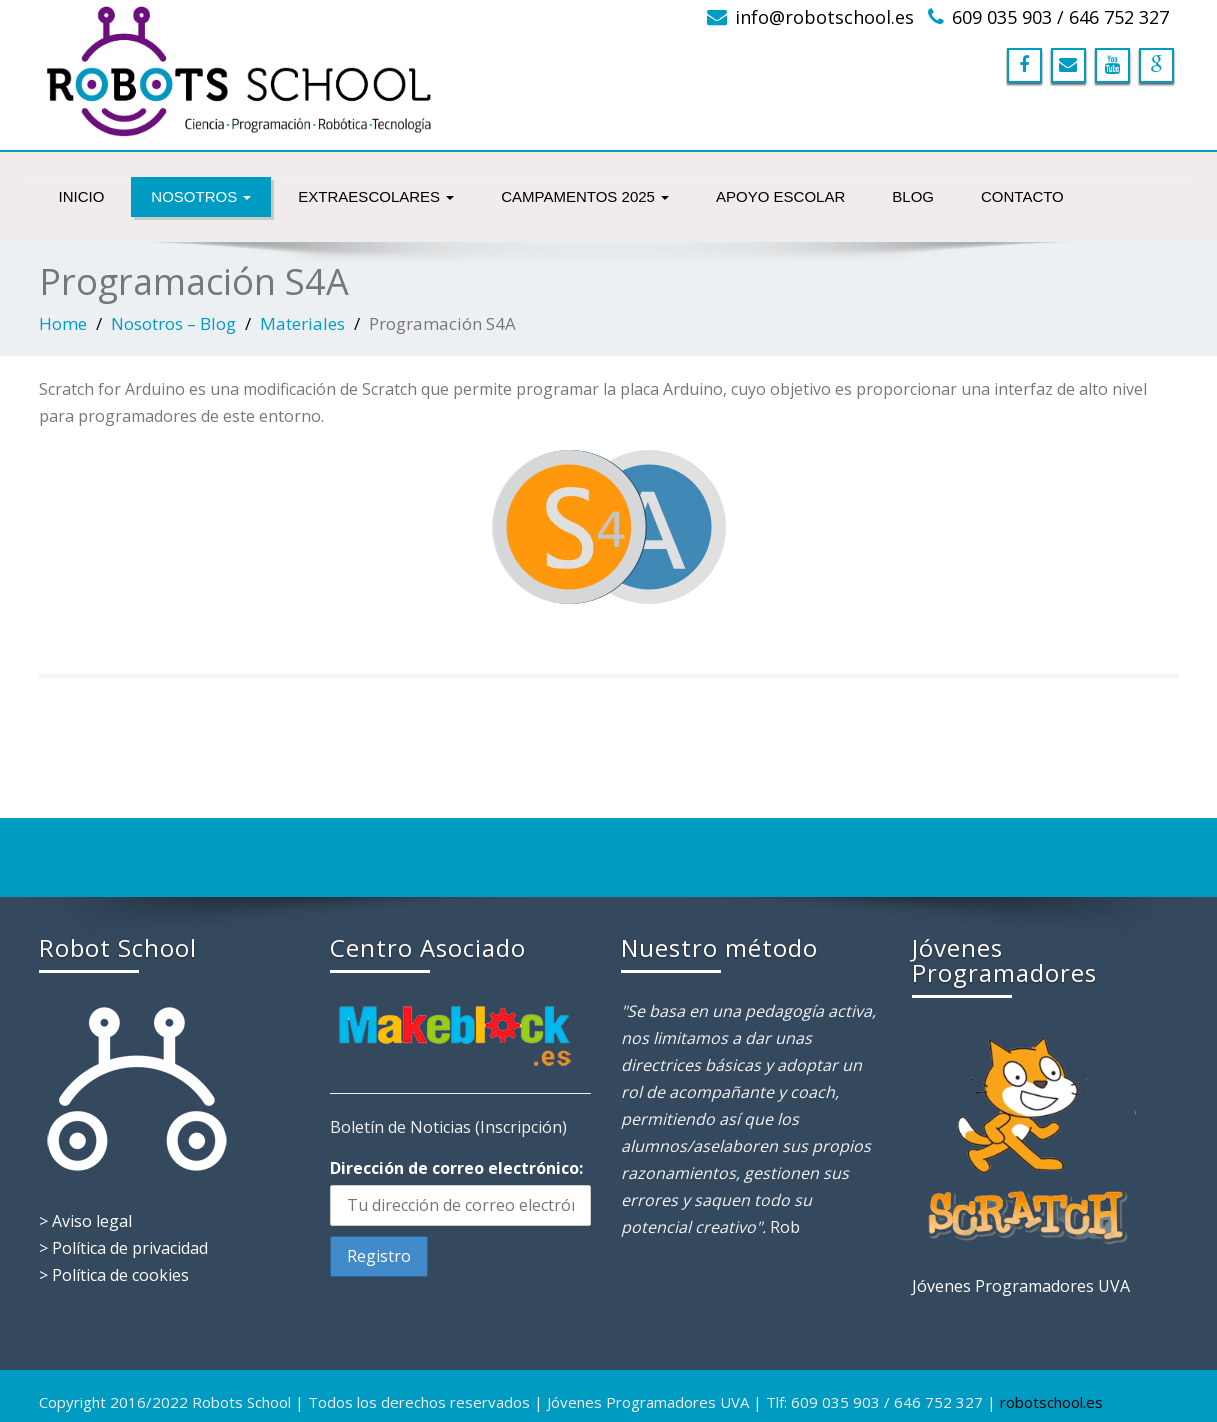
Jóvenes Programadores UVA (1021, 1286)
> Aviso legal (85, 1221)
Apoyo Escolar (780, 196)
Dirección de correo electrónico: (456, 1168)
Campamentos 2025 (585, 196)
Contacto (1022, 196)
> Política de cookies (114, 1275)
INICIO (82, 196)
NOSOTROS (201, 196)
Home (63, 323)
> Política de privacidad (123, 1248)
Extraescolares (376, 196)
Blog (913, 196)
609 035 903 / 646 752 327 (1060, 17)
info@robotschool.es (824, 17)
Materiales (302, 323)
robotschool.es (1051, 1402)
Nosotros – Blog (173, 323)
